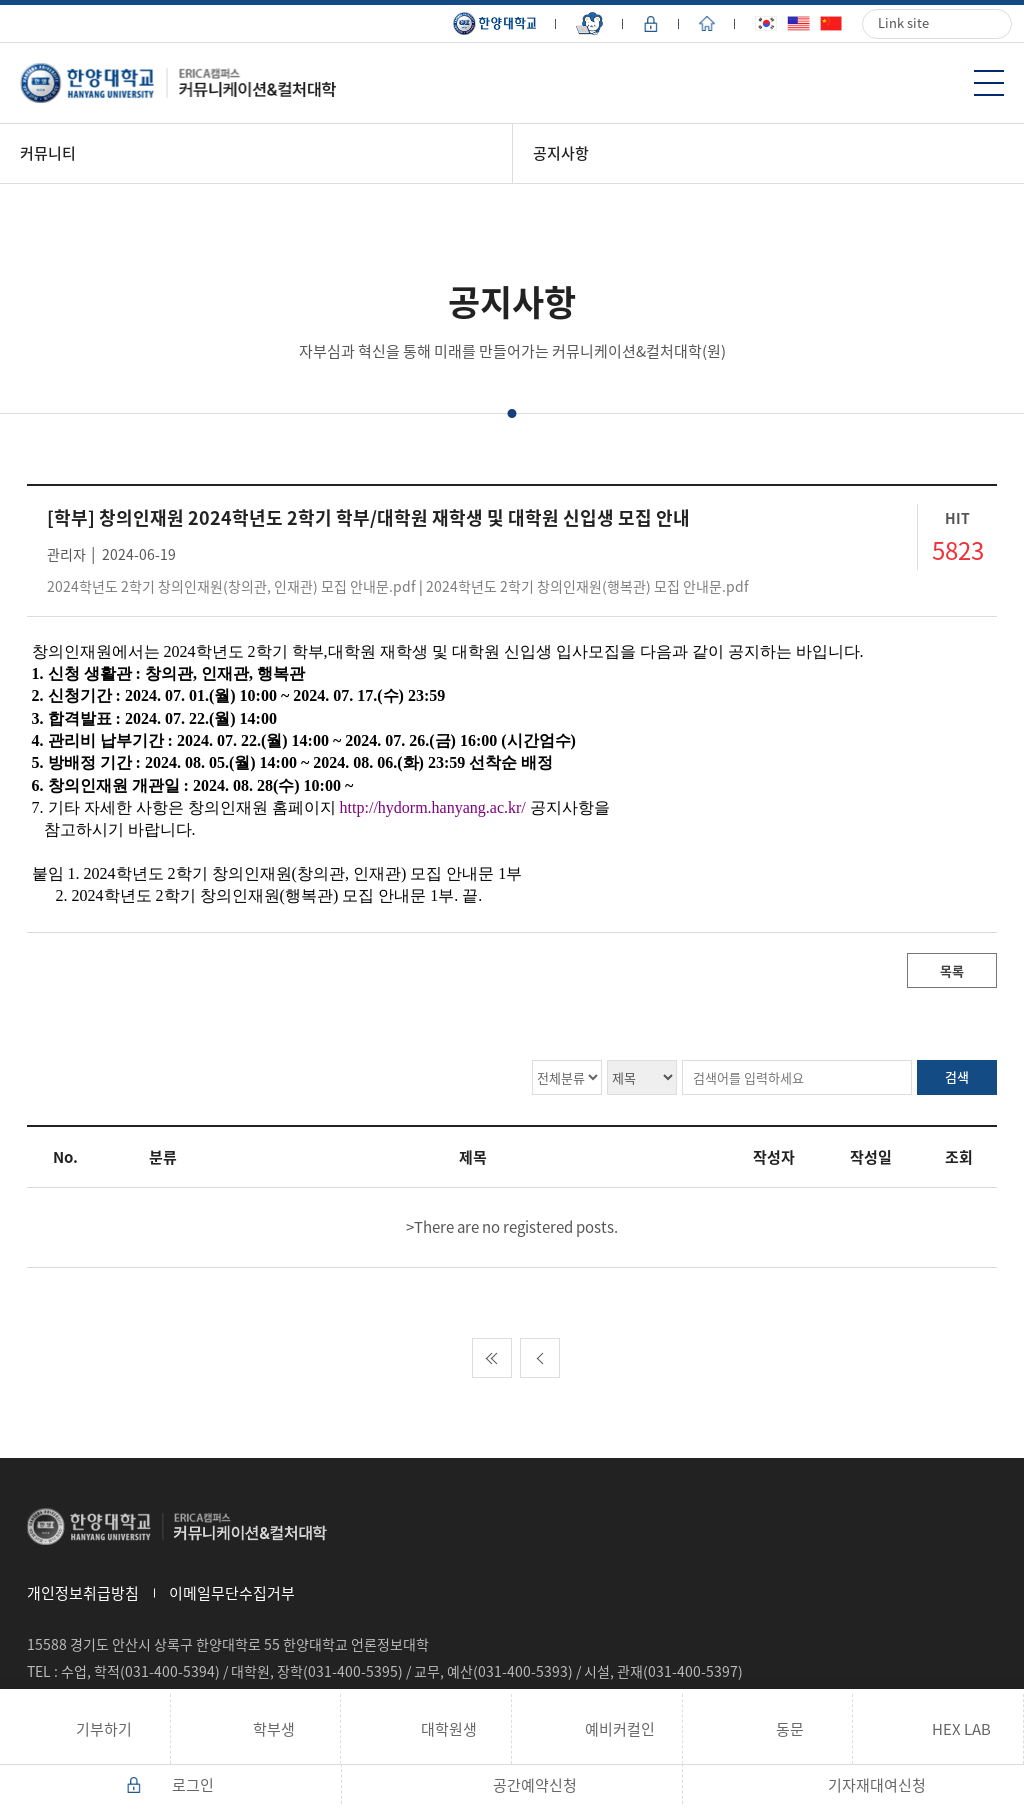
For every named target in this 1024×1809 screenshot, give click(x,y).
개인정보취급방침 (83, 1593)
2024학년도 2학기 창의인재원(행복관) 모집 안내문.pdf (587, 586)
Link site (903, 22)
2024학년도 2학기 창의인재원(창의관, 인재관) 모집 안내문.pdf (231, 586)
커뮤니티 (48, 153)
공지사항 (561, 153)
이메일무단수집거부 (232, 1593)
